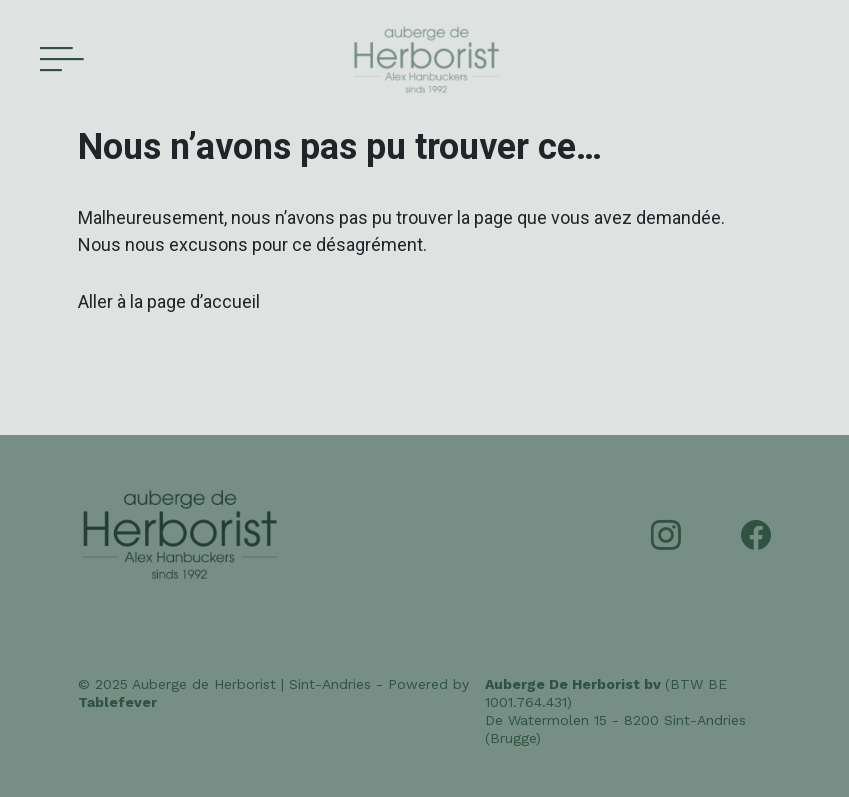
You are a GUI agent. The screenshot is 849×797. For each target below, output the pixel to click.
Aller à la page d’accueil (169, 301)
